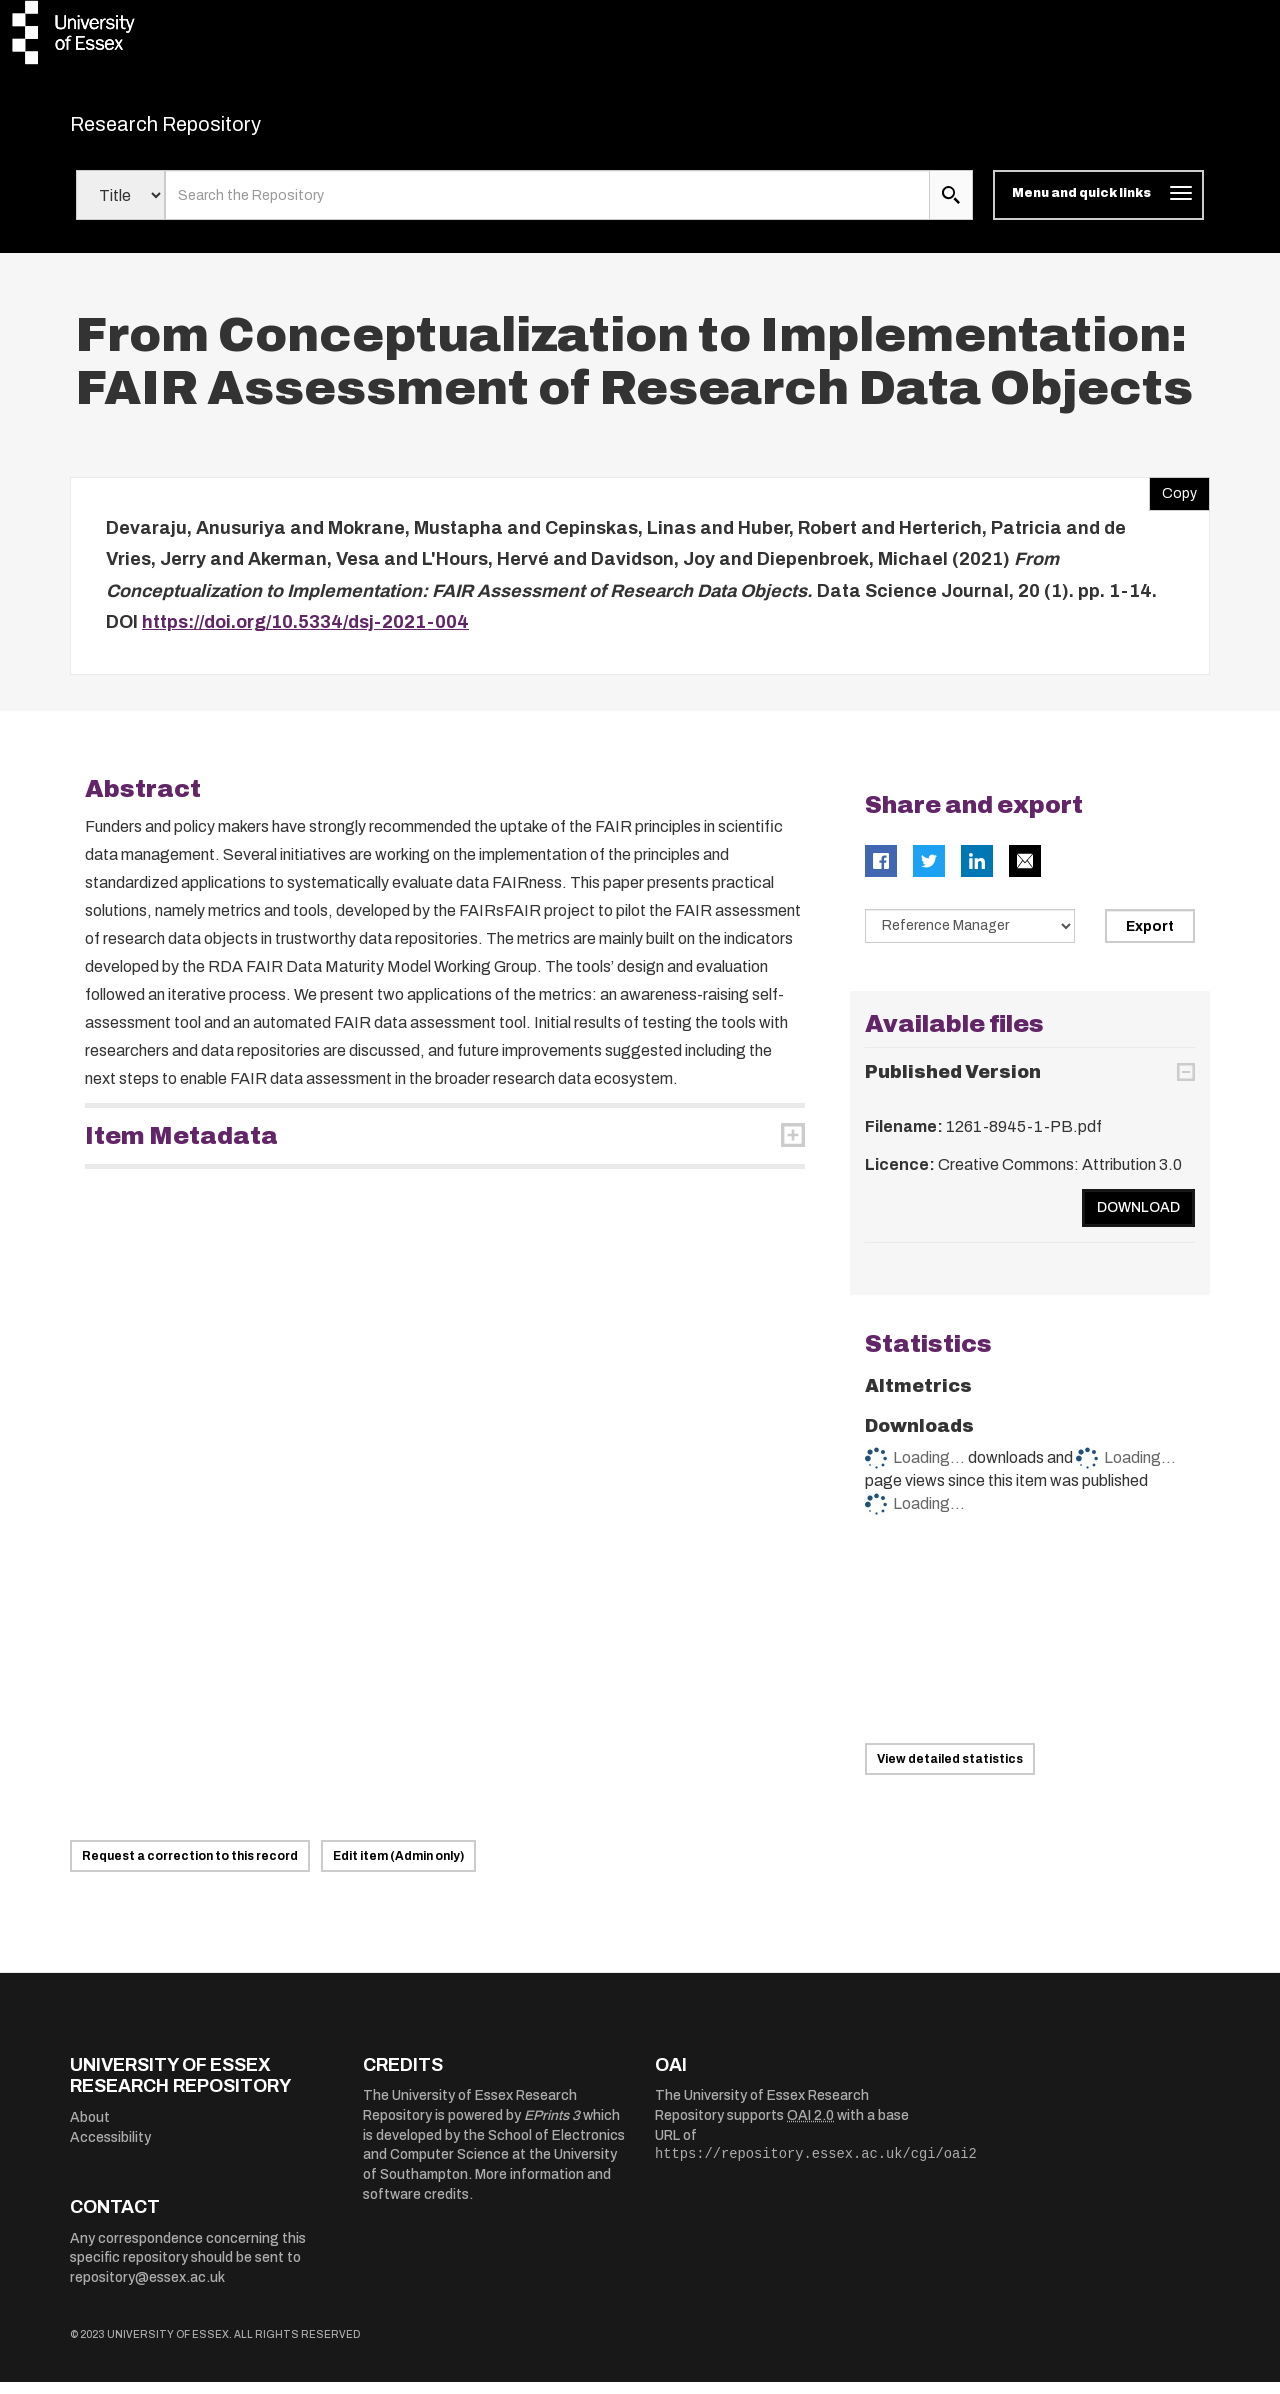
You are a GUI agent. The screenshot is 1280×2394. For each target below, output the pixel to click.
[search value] (547, 208)
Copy (1173, 501)
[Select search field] (120, 208)
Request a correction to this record (190, 1868)
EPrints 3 (552, 2128)
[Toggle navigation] (1098, 208)
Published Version (953, 1085)
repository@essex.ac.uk (147, 2289)
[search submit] (951, 208)
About (90, 2130)
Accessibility (110, 2149)
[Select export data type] (970, 938)
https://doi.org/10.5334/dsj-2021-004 (305, 635)
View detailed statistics (950, 1771)
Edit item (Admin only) (398, 1868)
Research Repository (210, 130)
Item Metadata (181, 1148)
